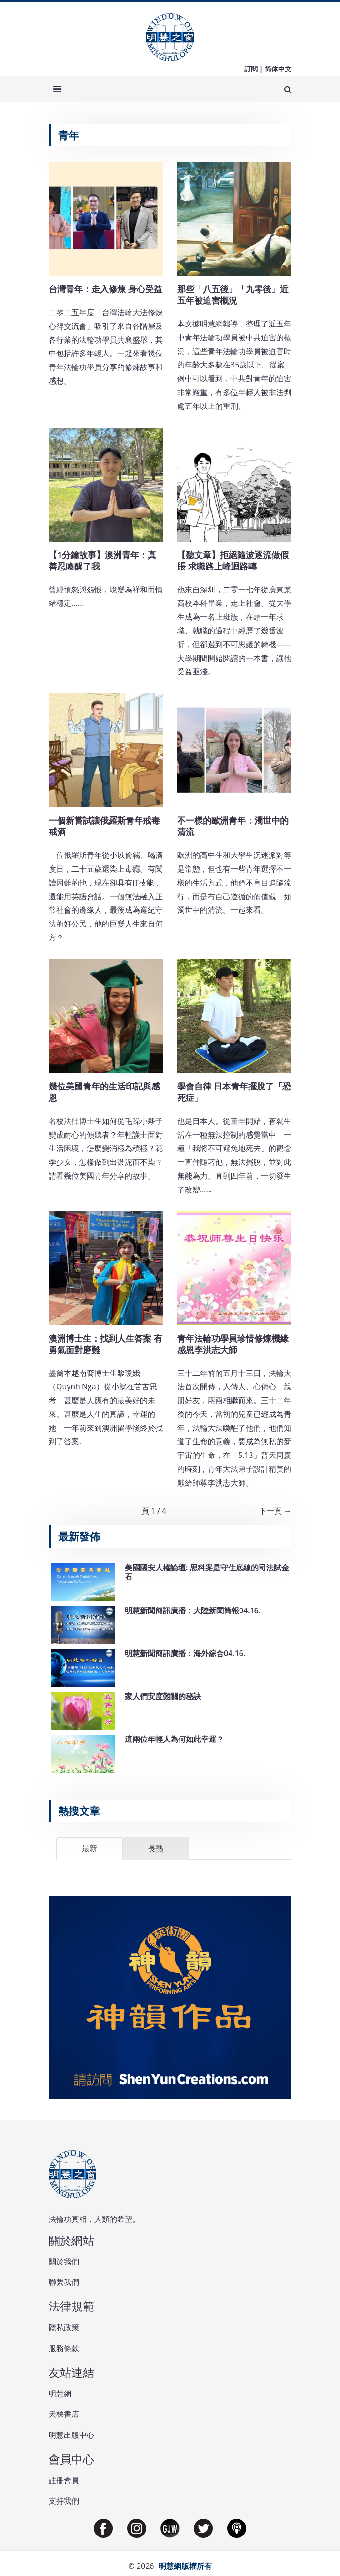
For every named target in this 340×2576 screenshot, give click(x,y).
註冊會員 (64, 2480)
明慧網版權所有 (185, 2566)
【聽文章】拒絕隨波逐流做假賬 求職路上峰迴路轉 (233, 560)
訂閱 (251, 68)
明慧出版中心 (71, 2435)
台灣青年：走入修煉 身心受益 (105, 289)
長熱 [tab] (155, 1848)
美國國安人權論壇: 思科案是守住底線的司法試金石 (207, 1572)
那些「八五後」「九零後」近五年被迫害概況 (233, 294)
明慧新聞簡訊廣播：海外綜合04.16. (185, 1653)
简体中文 (278, 68)
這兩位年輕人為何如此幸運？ (174, 1739)
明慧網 (60, 2393)
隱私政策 (64, 2327)
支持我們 (64, 2500)
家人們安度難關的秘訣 (163, 1696)
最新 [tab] (89, 1848)
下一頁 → (275, 1511)
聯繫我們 (64, 2282)
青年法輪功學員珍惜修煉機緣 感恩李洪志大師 (233, 1344)
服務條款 (64, 2348)
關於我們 (64, 2261)
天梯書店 (64, 2414)
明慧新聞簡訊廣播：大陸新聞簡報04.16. (192, 1610)
